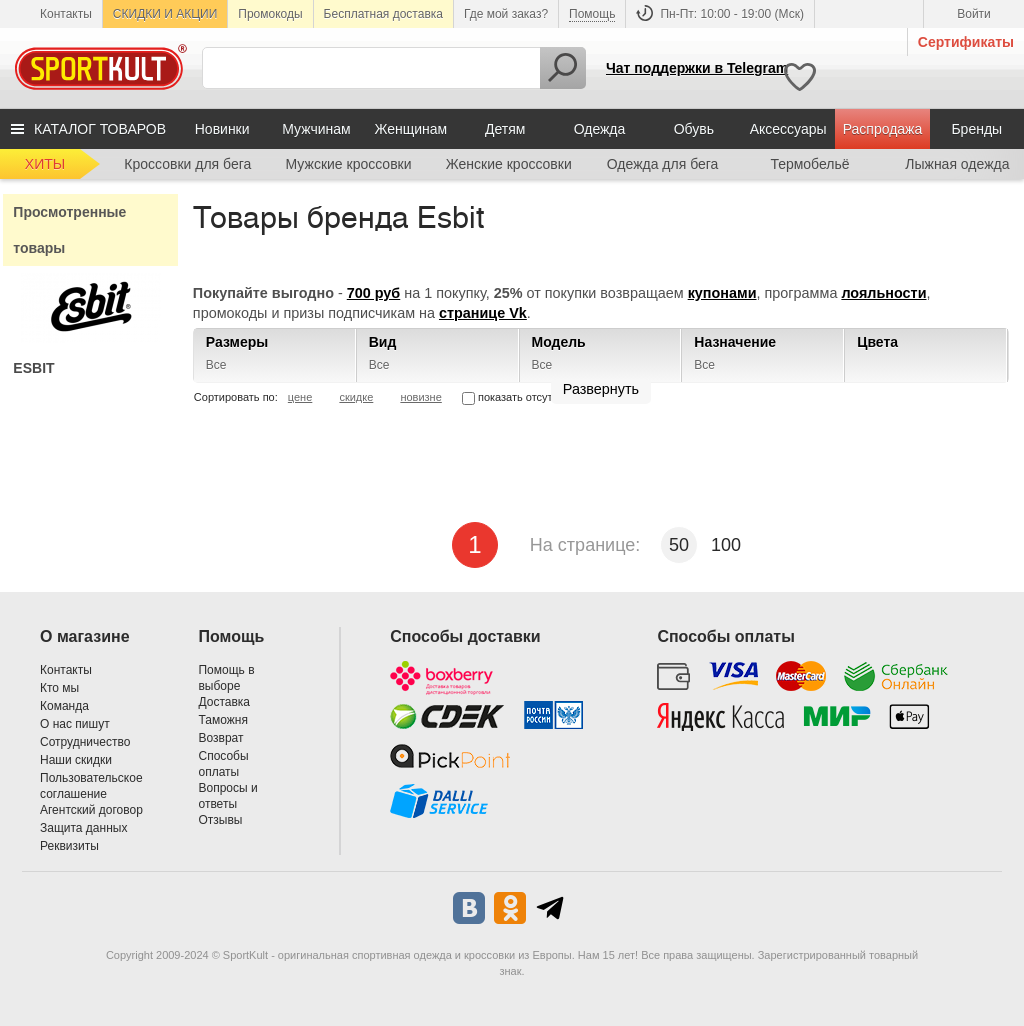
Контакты (66, 14)
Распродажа (883, 129)
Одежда (600, 129)
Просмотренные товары (69, 230)
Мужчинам (316, 129)
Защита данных (83, 828)
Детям (505, 129)
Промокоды (270, 14)
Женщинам (410, 129)
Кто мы (59, 688)
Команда (64, 706)
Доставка (224, 702)
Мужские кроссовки (349, 164)
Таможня (222, 720)
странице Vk (483, 313)
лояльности (883, 293)
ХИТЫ (45, 164)
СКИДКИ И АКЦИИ (165, 14)
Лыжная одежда (957, 164)
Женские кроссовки (509, 164)
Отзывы (220, 820)
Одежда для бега (663, 164)
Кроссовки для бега (187, 164)
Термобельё (809, 164)
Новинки (222, 129)
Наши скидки (76, 760)
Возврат (220, 738)
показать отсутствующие (533, 397)
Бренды (976, 129)
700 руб (374, 293)
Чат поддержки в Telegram (697, 68)
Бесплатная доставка (383, 14)
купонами (722, 293)
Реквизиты (69, 846)
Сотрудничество (85, 742)
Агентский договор (91, 810)
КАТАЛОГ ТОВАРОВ (100, 129)
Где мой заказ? (506, 14)
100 (726, 545)
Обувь (694, 129)
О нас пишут (75, 724)
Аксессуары (788, 129)
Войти (974, 14)
